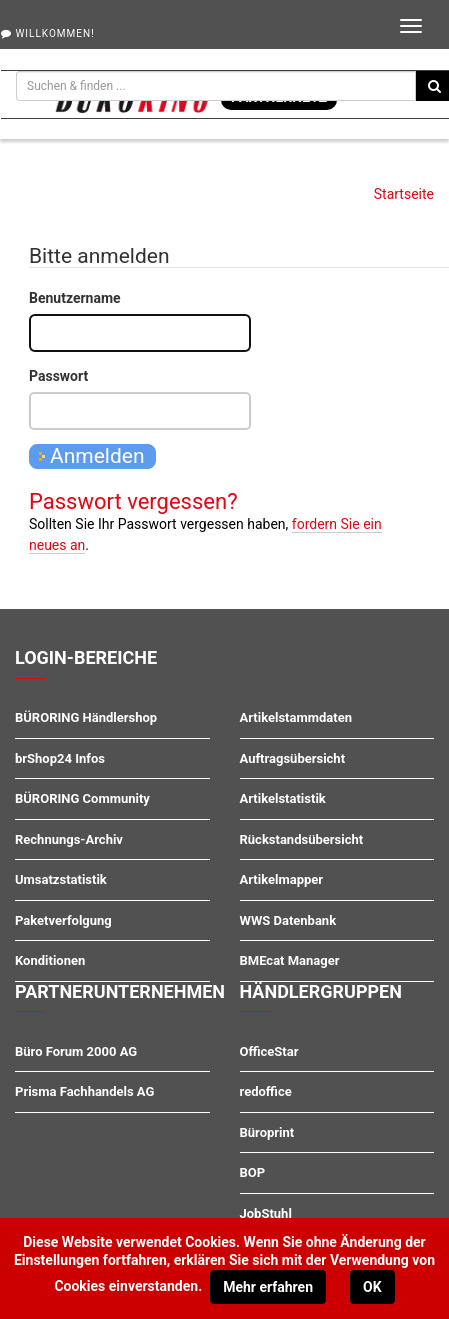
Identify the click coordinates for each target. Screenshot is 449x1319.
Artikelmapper (282, 879)
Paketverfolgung (63, 920)
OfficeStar (269, 1051)
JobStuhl (266, 1213)
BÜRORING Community (82, 798)
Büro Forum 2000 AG (76, 1051)
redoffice (266, 1091)
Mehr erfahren (268, 1287)
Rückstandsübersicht (302, 839)
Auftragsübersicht (293, 758)
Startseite (404, 194)
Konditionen (50, 960)
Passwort (58, 376)
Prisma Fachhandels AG (84, 1091)
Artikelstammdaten (296, 717)
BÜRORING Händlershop (86, 717)
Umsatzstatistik (61, 879)
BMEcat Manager (290, 960)
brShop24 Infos (60, 758)
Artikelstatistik (283, 798)
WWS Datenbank (288, 920)
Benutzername (75, 298)
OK (372, 1287)
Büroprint (267, 1132)
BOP (253, 1172)
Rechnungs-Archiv (69, 839)
